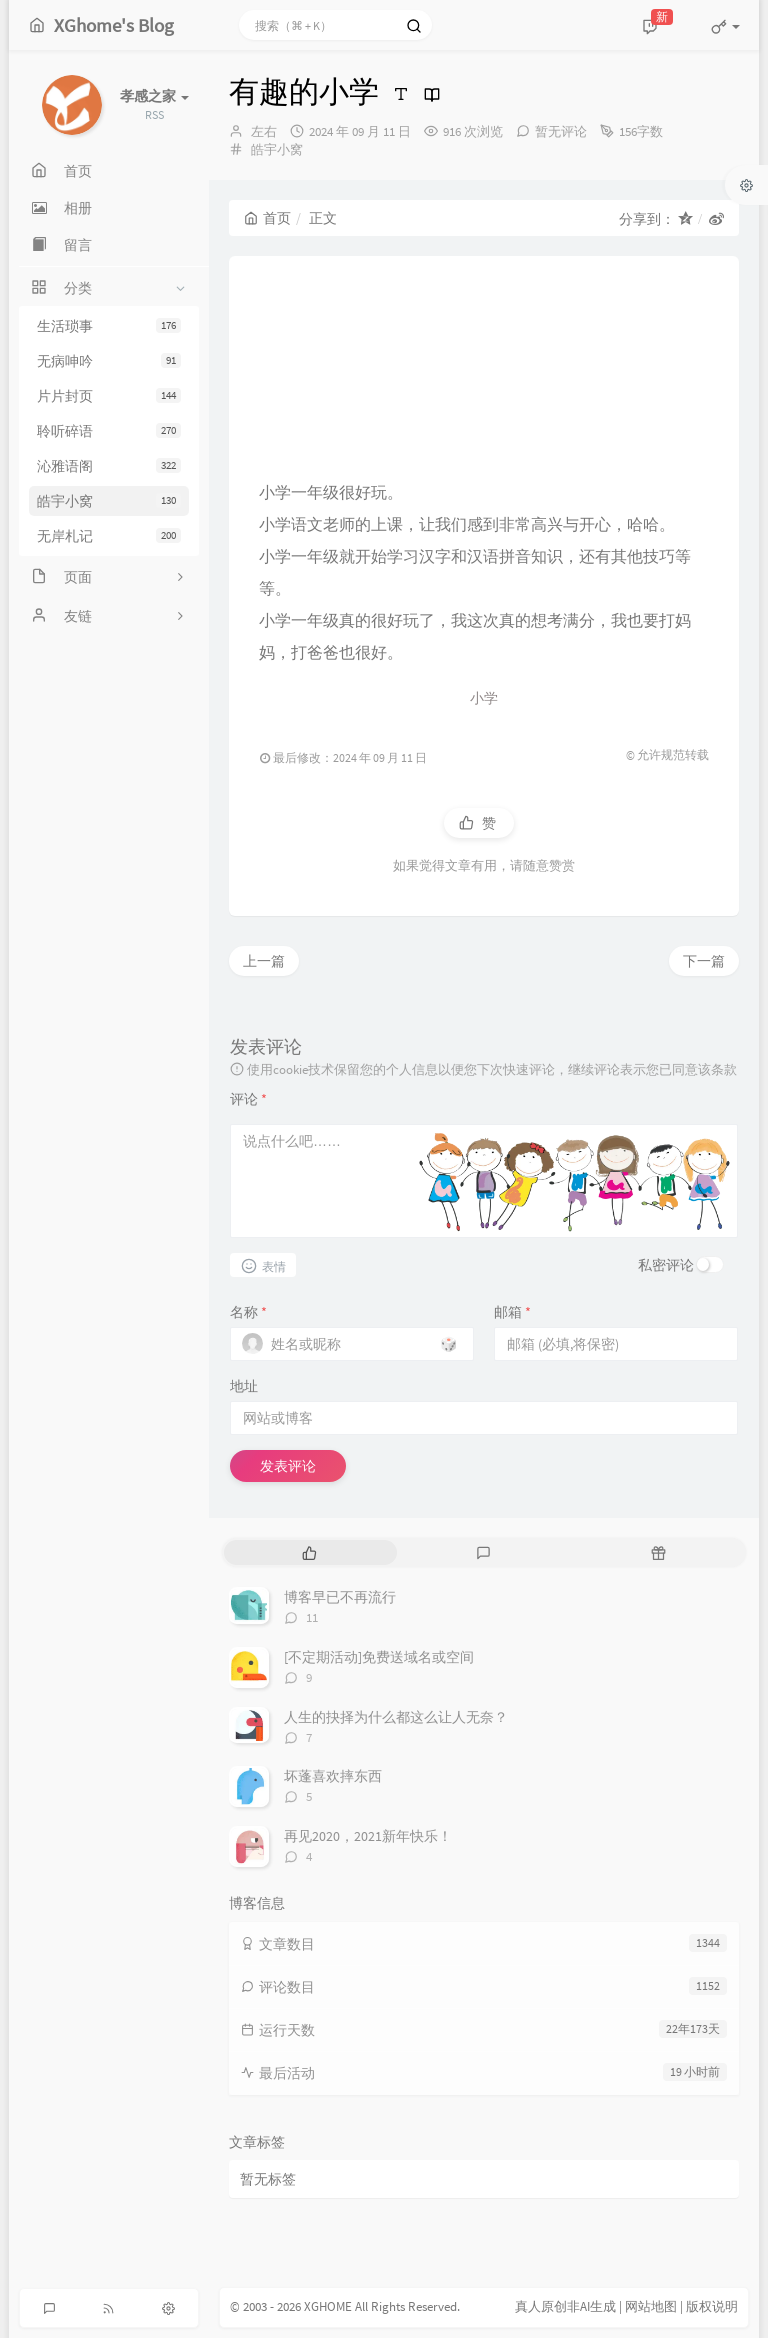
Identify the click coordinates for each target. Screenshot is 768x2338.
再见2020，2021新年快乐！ (368, 1836)
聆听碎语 (109, 431)
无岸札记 (109, 536)
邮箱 (512, 1312)
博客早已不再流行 (340, 1597)
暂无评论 (561, 131)
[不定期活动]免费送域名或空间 (379, 1657)
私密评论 (666, 1265)
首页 (267, 218)
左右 (264, 131)
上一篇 (264, 961)
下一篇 (704, 961)
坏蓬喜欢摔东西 (333, 1776)
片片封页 (109, 396)
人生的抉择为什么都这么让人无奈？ (396, 1717)
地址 (244, 1386)
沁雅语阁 (109, 466)
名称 (248, 1312)
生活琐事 (109, 326)
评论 (248, 1099)
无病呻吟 (109, 361)
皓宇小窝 (109, 501)
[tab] (309, 1552)
